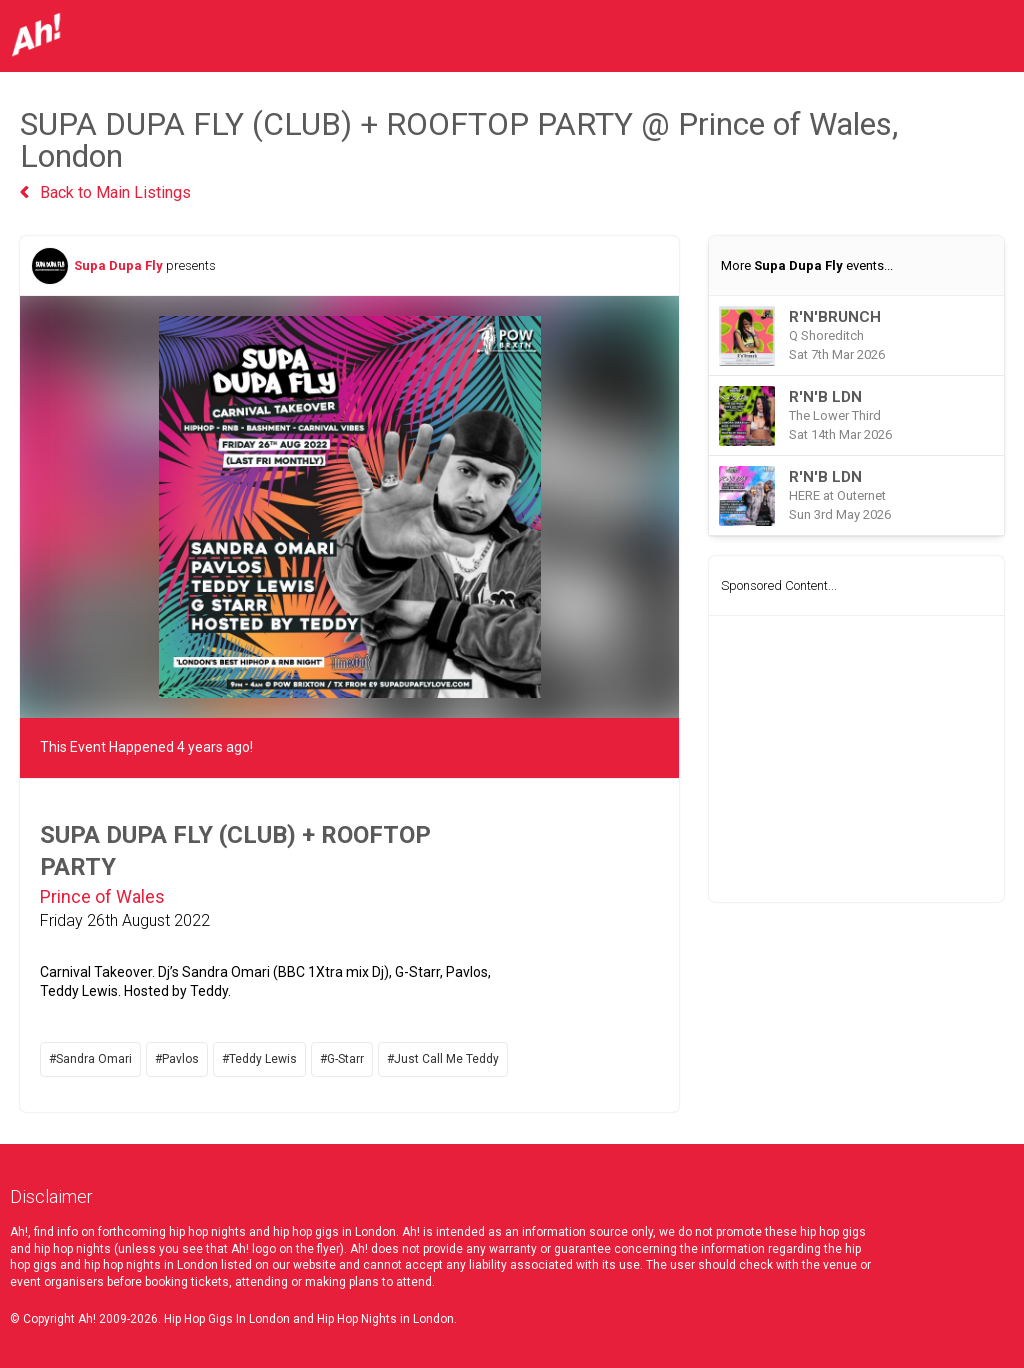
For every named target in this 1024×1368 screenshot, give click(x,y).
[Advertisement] (856, 759)
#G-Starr (342, 1059)
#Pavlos (177, 1059)
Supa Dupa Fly (118, 265)
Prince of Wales (102, 896)
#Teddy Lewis (259, 1059)
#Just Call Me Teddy (443, 1059)
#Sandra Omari (90, 1059)
